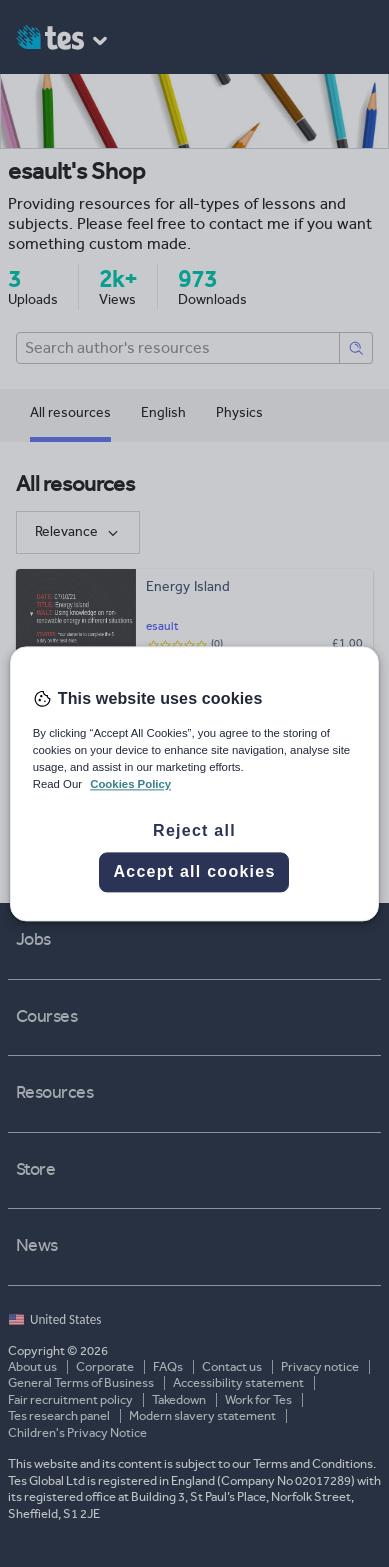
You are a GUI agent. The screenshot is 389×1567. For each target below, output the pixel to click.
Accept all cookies (194, 871)
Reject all (194, 830)
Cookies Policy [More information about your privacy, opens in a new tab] (130, 784)
